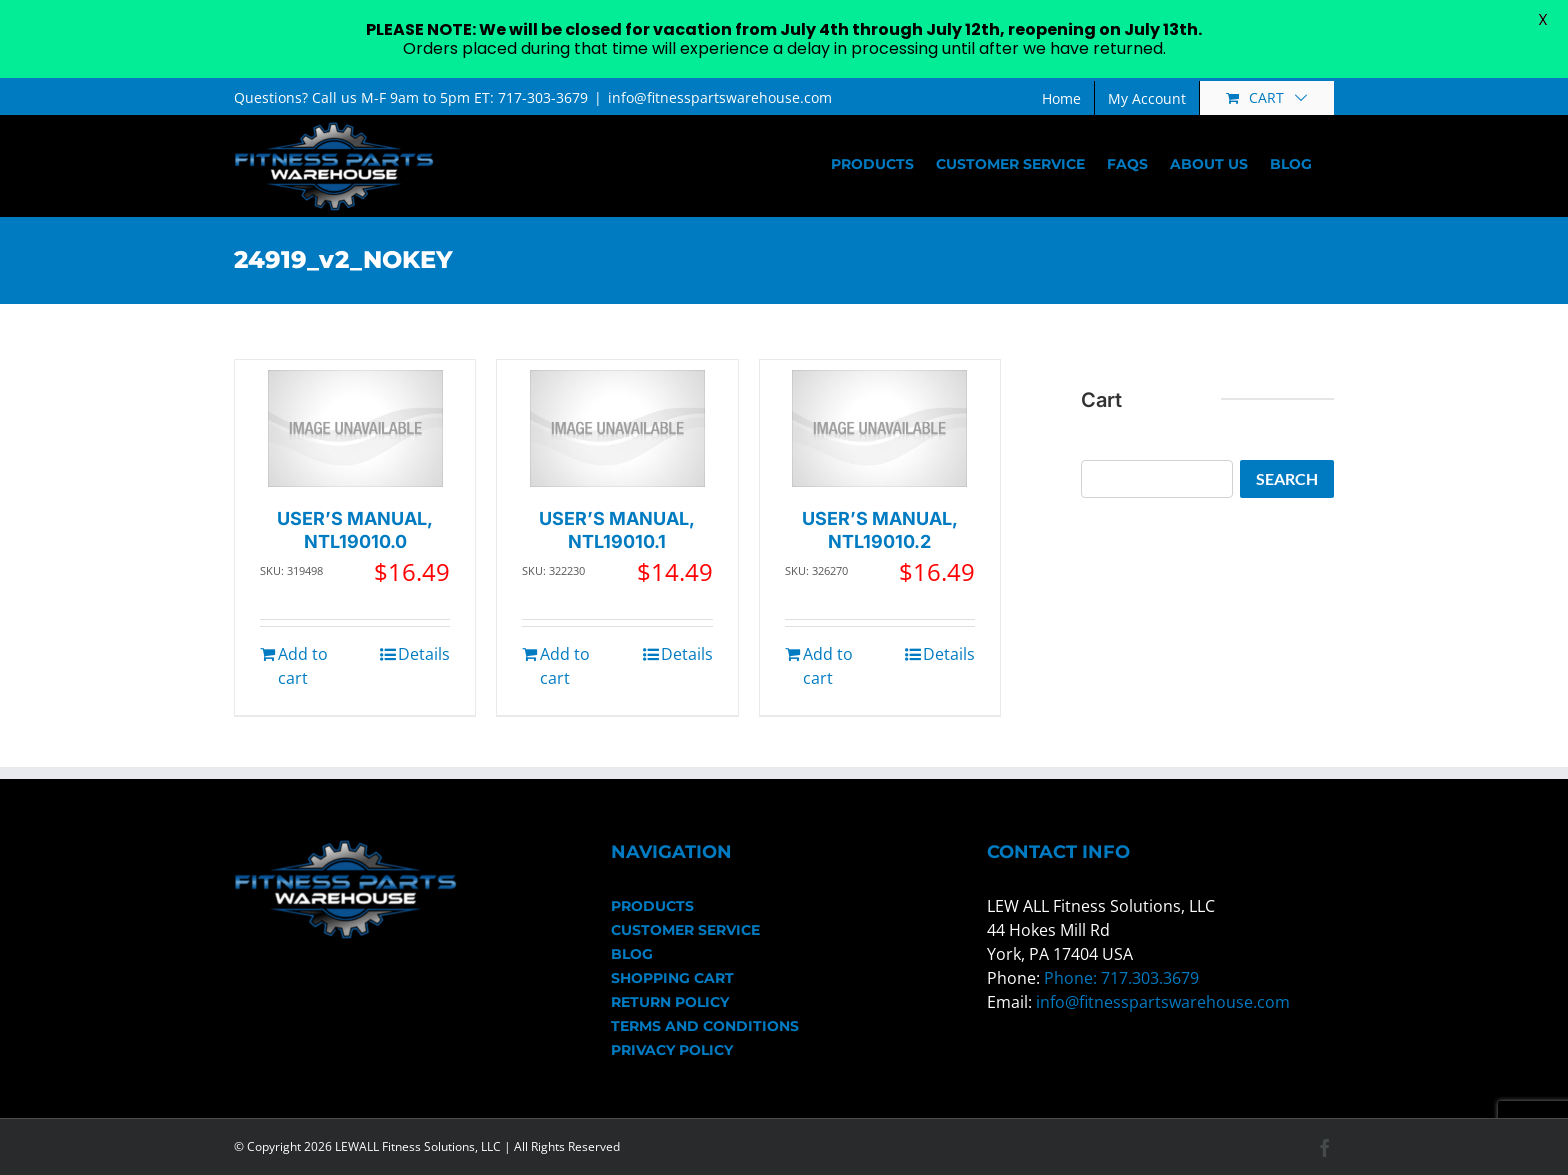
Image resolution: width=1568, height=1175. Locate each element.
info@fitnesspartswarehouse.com (720, 97)
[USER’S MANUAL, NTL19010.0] (355, 428)
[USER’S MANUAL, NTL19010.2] (879, 428)
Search (1287, 478)
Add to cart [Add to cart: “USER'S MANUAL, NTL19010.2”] (828, 666)
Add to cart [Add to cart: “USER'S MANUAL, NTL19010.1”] (565, 666)
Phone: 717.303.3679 (1121, 978)
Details (424, 654)
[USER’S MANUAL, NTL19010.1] (617, 428)
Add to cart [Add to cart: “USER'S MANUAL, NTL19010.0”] (303, 666)
